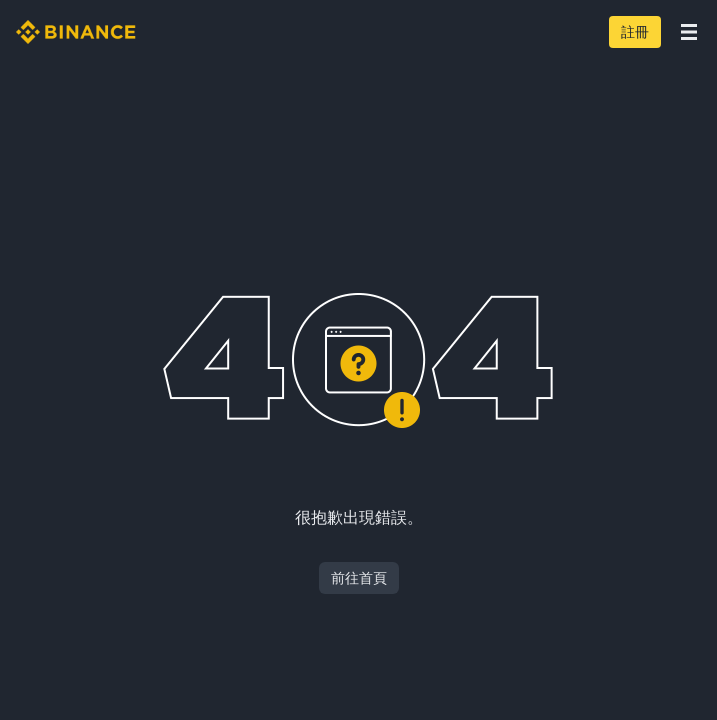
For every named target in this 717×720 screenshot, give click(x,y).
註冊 (635, 32)
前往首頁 (359, 578)
